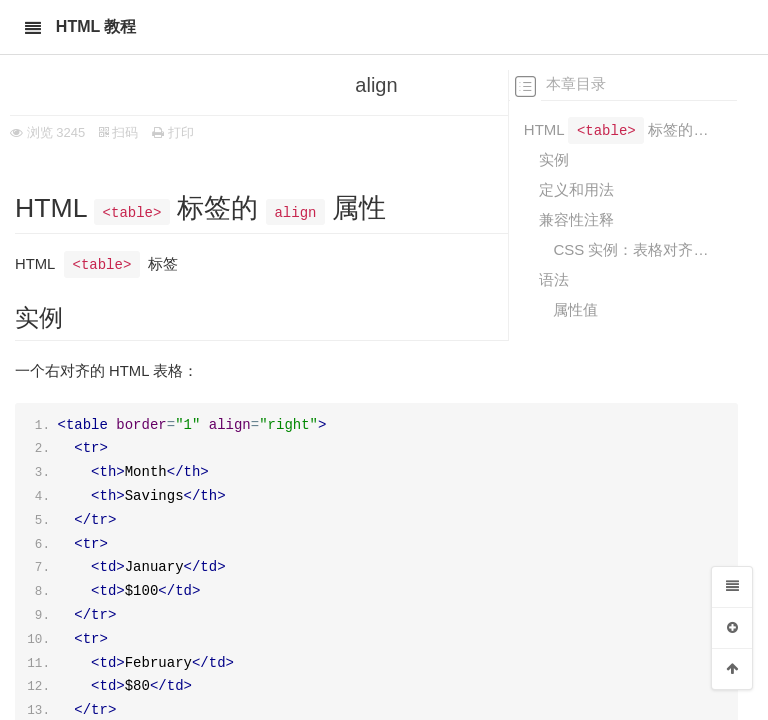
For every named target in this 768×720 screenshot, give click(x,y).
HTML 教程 (96, 26)
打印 (173, 132)
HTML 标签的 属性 (616, 128)
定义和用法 (576, 189)
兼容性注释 (576, 219)
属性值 (575, 309)
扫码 (119, 132)
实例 (554, 159)
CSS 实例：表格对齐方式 (631, 249)
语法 (554, 279)
